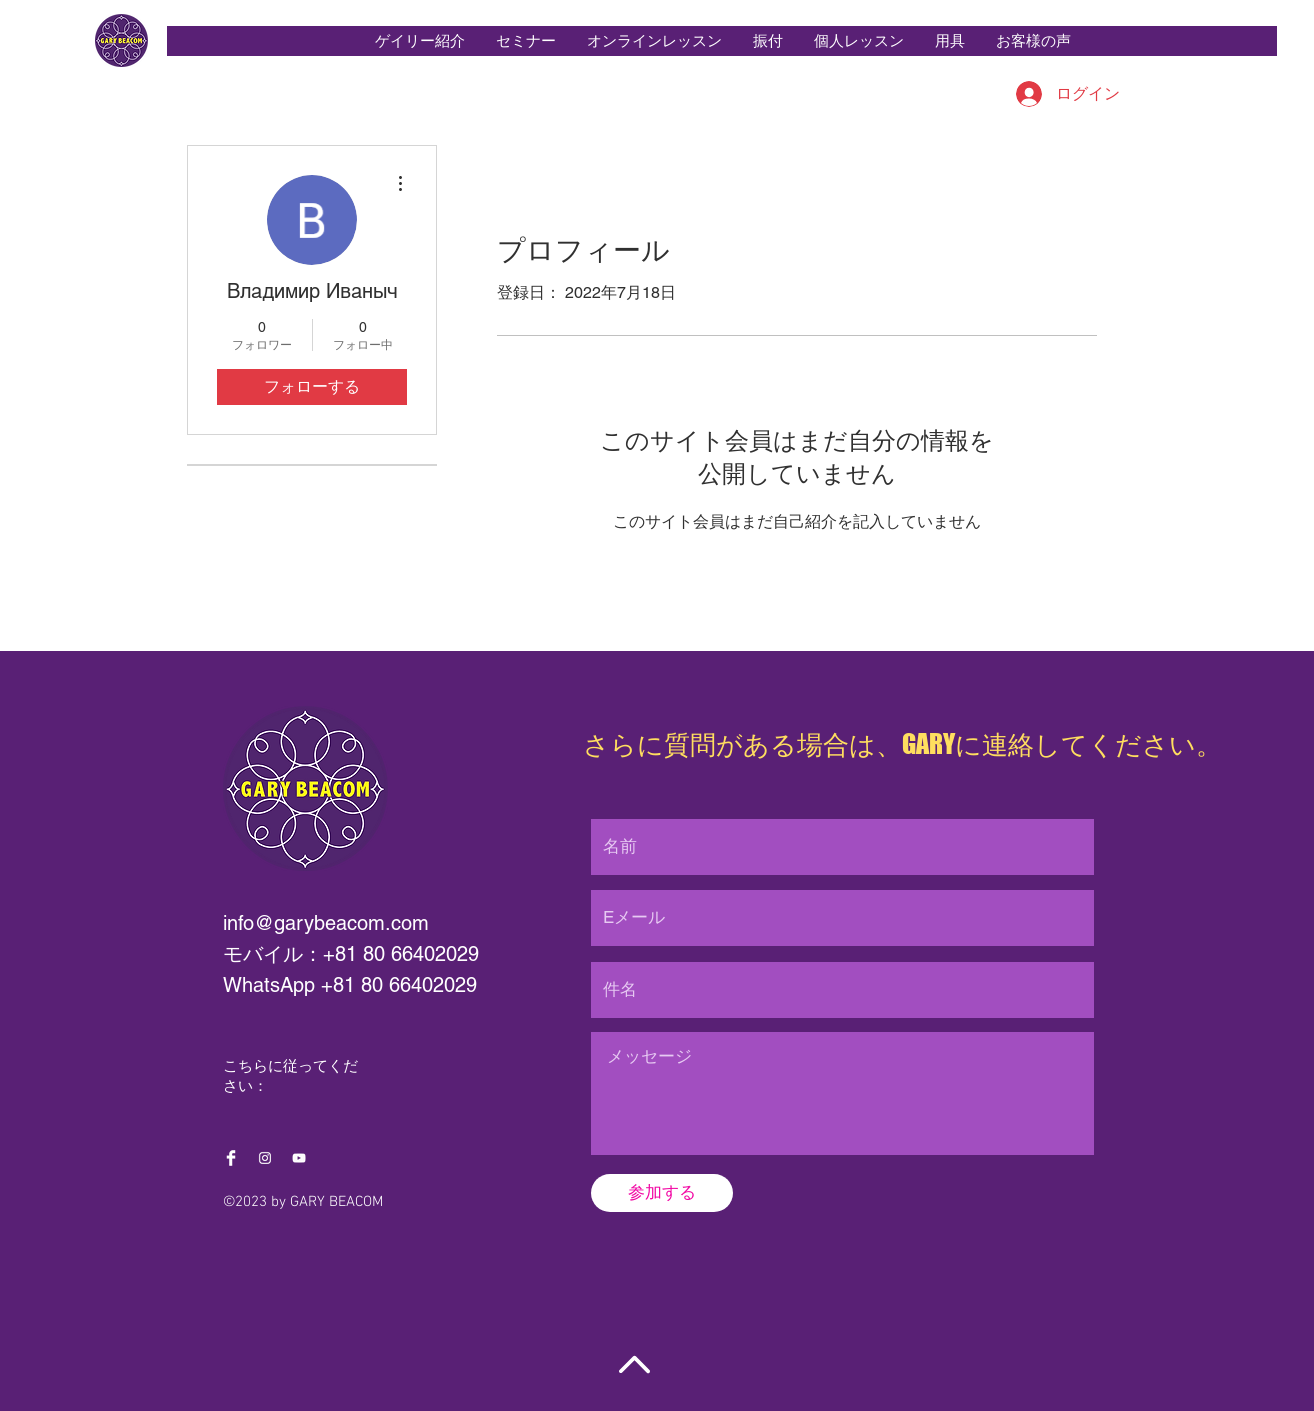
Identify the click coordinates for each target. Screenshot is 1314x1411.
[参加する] (662, 1193)
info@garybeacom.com (326, 923)
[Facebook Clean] (231, 1158)
